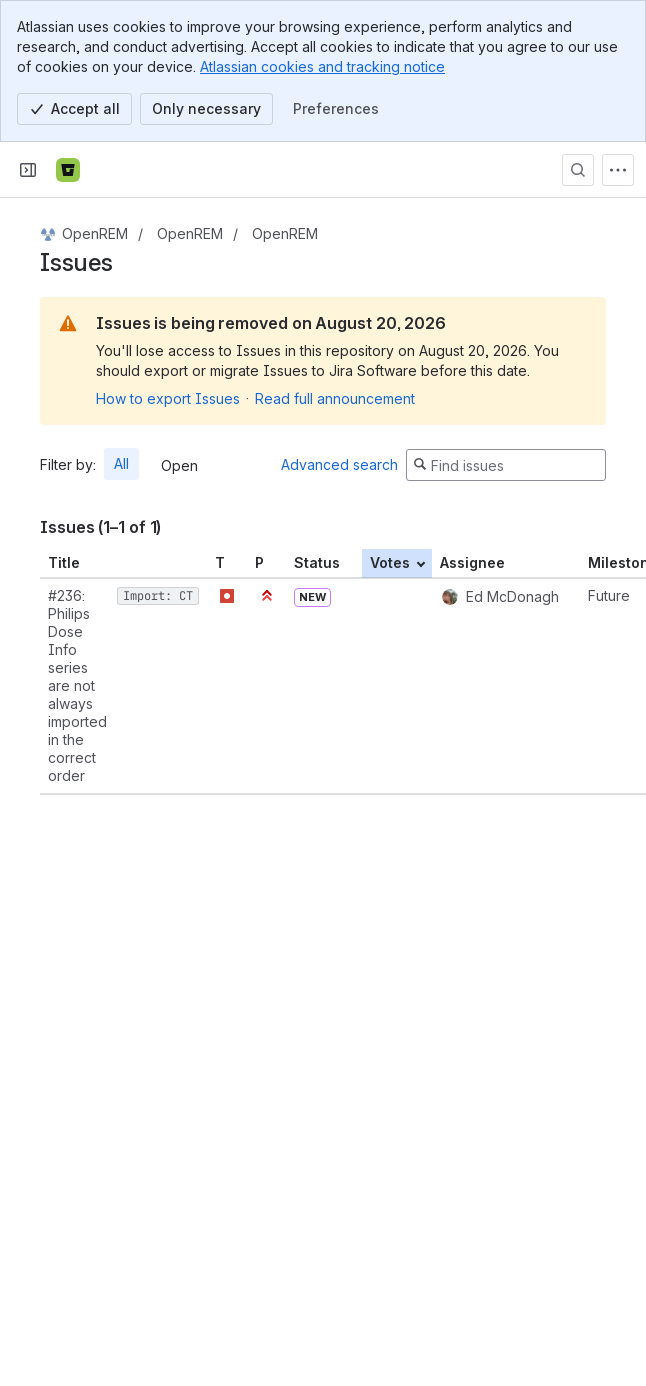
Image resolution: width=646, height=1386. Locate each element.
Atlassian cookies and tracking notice (322, 66)
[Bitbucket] (68, 170)
